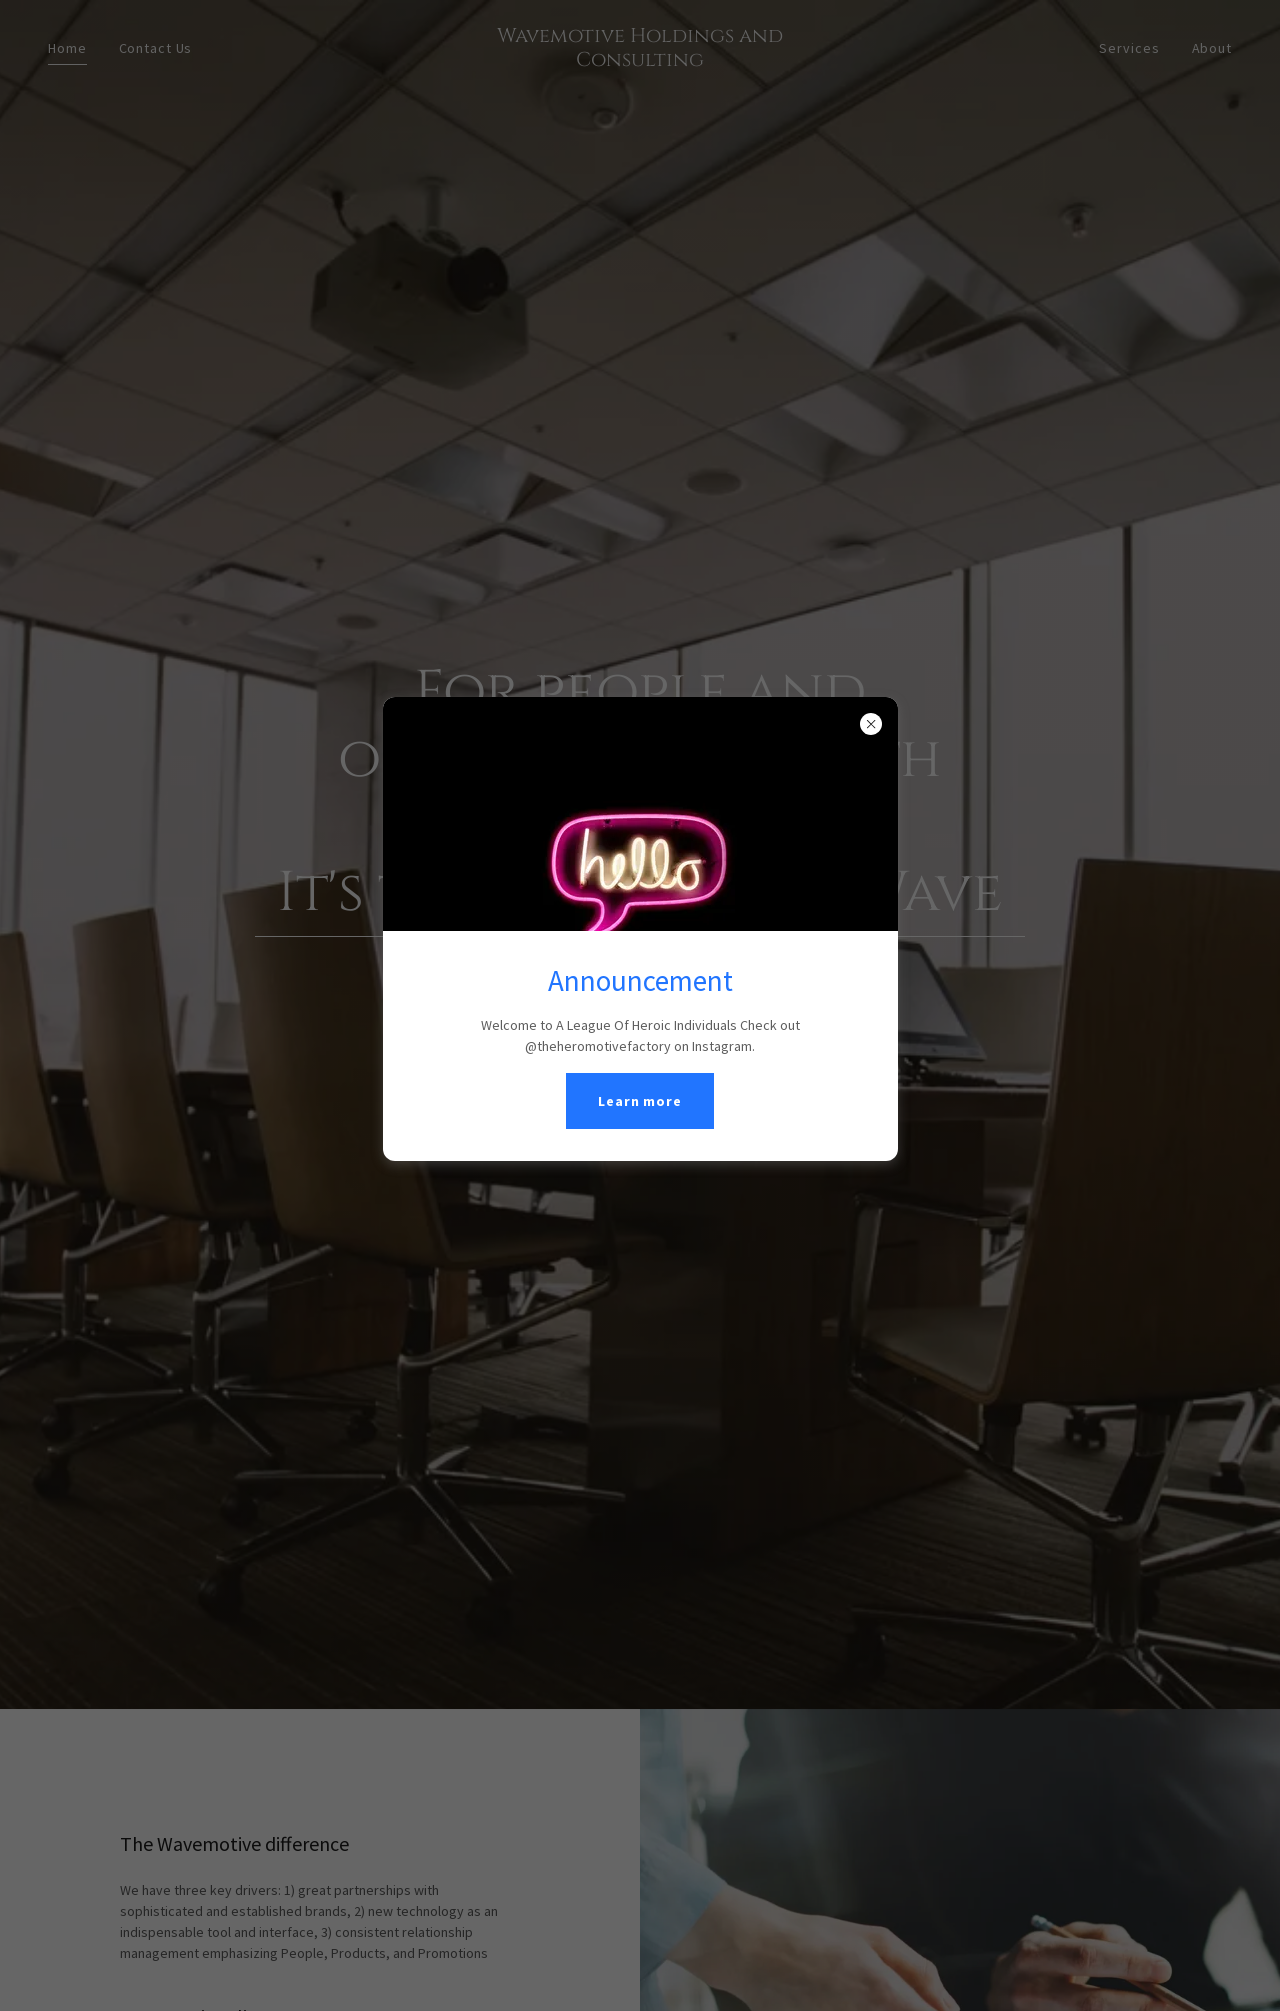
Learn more (640, 1101)
